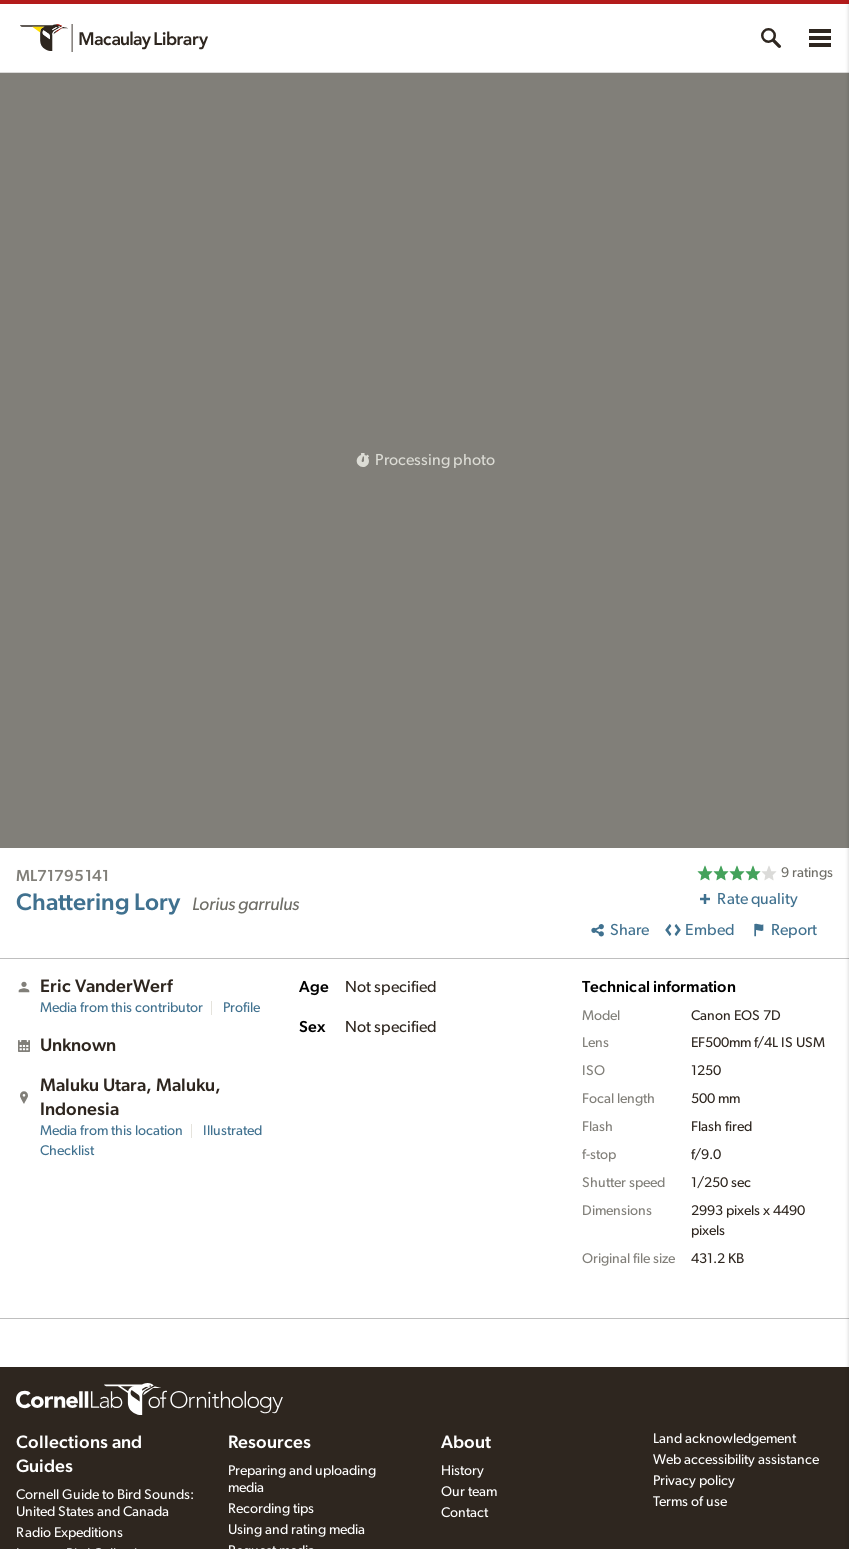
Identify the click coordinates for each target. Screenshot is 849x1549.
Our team (469, 1492)
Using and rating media (296, 1530)
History (462, 1471)
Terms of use (690, 1502)
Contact (464, 1513)
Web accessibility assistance (736, 1460)
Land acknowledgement (724, 1439)
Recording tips (271, 1509)
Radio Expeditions (69, 1533)
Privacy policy (694, 1481)
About (466, 1443)
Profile (241, 1008)
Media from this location (111, 1131)
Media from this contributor (121, 1008)
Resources (269, 1443)
